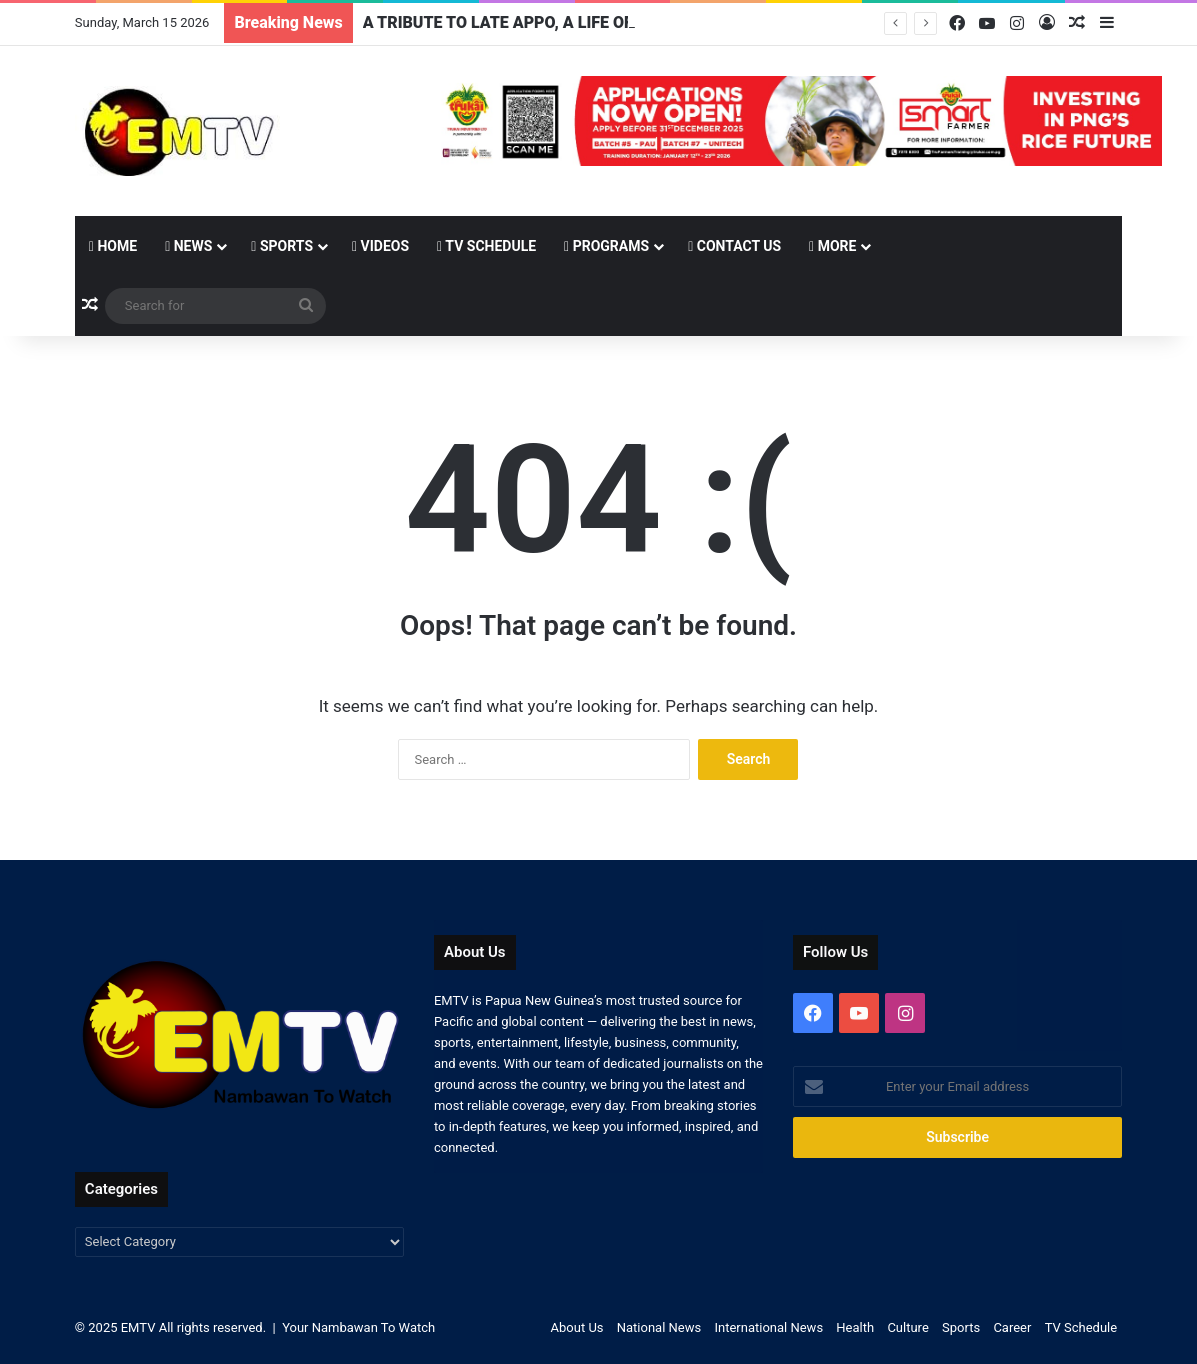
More (832, 246)
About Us (577, 1327)
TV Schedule (486, 246)
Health (855, 1327)
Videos (380, 246)
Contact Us (734, 246)
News (188, 246)
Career (1012, 1327)
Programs (606, 246)
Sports (282, 246)
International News (768, 1327)
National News (659, 1327)
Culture (907, 1327)
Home (113, 246)
